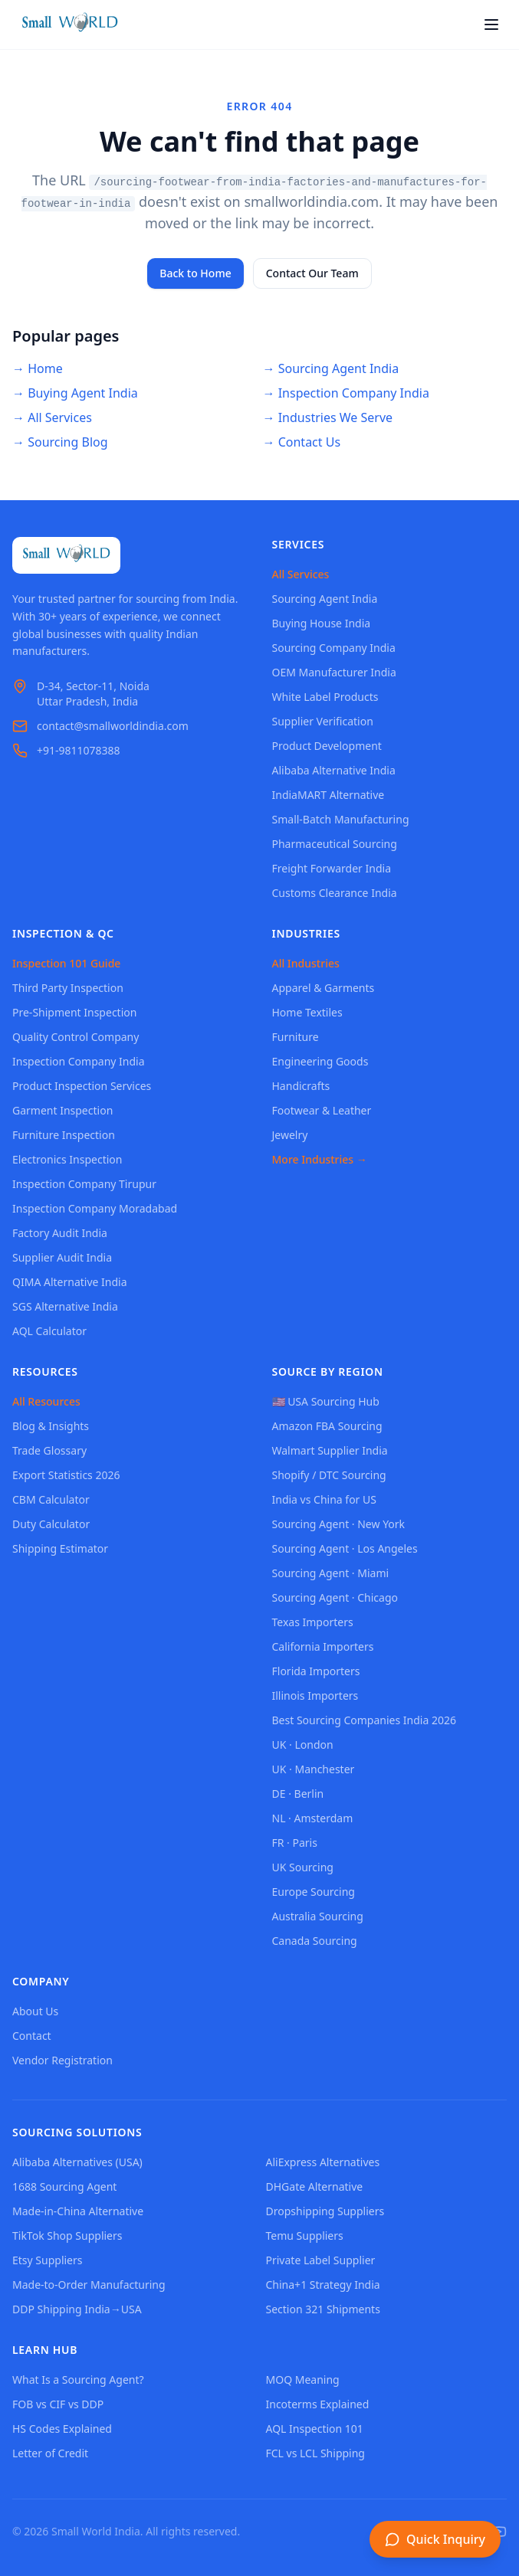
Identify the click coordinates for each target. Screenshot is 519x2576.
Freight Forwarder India (332, 868)
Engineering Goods (320, 1061)
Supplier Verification (322, 721)
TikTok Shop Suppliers (67, 2235)
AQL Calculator (49, 1331)
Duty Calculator (51, 1524)
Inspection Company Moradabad (94, 1208)
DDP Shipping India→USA (77, 2309)
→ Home (37, 368)
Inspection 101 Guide (66, 963)
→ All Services (52, 417)
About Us (35, 2011)
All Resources (46, 1401)
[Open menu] (491, 24)
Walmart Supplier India (330, 1450)
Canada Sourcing (314, 1940)
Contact (31, 2035)
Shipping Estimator (60, 1548)
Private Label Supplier (321, 2260)
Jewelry (290, 1135)
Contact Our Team (312, 273)
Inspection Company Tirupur (84, 1184)
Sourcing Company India (334, 647)
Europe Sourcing (313, 1891)
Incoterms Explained (318, 2404)
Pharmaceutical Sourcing (334, 843)
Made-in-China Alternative (77, 2211)
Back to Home (195, 273)
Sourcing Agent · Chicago (335, 1597)
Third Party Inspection (67, 987)
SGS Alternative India (65, 1306)
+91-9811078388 (78, 750)
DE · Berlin (298, 1793)
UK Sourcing (302, 1867)
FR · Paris (294, 1842)
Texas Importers (312, 1622)
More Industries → (319, 1159)
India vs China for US (324, 1499)
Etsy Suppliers (47, 2260)
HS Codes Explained (62, 2428)
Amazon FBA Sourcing (327, 1426)
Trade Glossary (49, 1450)
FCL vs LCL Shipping (315, 2453)
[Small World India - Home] (69, 24)
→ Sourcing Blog (60, 442)
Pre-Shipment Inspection (74, 1012)
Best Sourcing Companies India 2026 (364, 1720)
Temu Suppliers (304, 2235)
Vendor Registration (62, 2060)
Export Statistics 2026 (66, 1475)
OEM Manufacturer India (334, 672)
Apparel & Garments (323, 987)
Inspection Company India (78, 1061)
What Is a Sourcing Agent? (78, 2379)
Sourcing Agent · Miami (330, 1573)
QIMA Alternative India (69, 1282)
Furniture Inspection (63, 1135)
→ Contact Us (302, 442)
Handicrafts (301, 1086)
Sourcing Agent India (325, 598)
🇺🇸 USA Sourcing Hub (325, 1401)
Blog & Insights (50, 1426)
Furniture (295, 1036)
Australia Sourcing (317, 1916)
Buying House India (321, 623)
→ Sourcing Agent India (331, 368)
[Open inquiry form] (435, 2539)
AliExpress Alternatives (323, 2162)
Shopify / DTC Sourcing (329, 1475)
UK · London (302, 1744)
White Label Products (325, 696)
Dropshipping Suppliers (325, 2211)
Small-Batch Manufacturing (340, 819)
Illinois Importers (315, 1695)
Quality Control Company (75, 1036)
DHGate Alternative (314, 2186)
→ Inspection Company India (346, 393)
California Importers (323, 1646)
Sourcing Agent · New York (339, 1524)
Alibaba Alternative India (334, 770)
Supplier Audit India (62, 1257)
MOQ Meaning (303, 2379)
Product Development (327, 745)
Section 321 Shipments (323, 2309)
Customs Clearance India (334, 892)
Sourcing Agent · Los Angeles (345, 1548)
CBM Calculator (51, 1499)
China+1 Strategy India (323, 2284)
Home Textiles (307, 1012)
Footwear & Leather (322, 1110)
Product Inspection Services (81, 1086)
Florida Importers (316, 1671)
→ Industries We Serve (328, 417)
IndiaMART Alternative (328, 794)
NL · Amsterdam (312, 1818)
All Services (301, 574)
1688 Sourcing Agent (64, 2186)
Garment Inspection (62, 1110)
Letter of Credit (50, 2453)
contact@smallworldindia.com (113, 725)
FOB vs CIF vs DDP (57, 2404)
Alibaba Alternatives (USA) (77, 2162)
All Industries (306, 963)
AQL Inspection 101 (314, 2428)
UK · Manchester (313, 1769)
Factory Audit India (59, 1233)
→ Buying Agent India (75, 393)
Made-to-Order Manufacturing (89, 2284)
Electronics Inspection (67, 1159)
